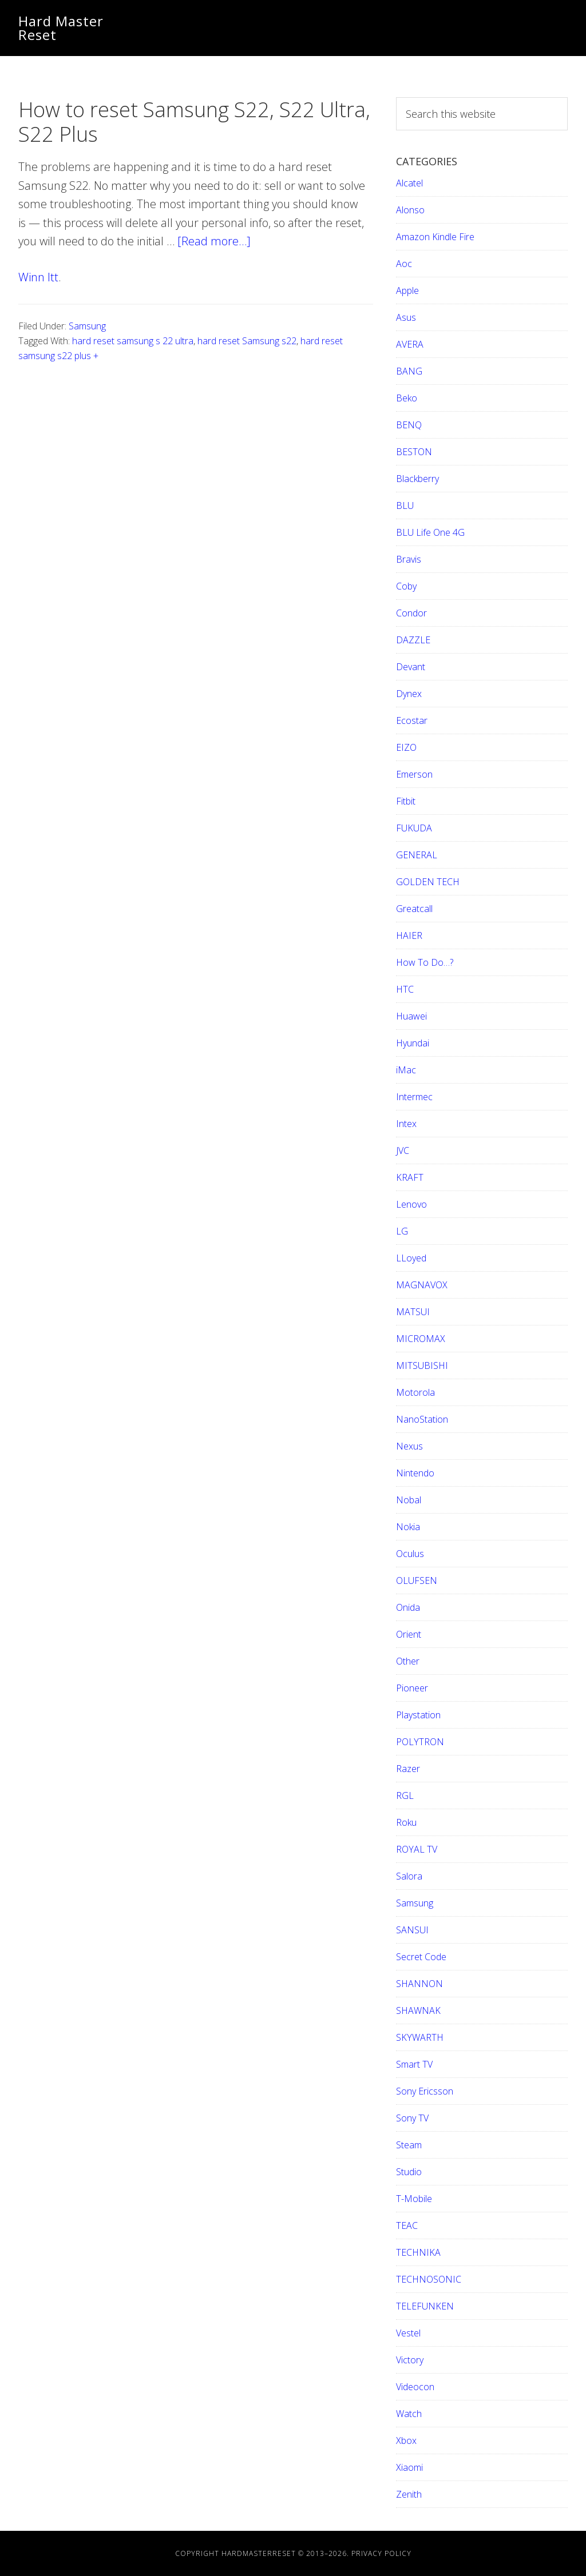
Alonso (410, 210)
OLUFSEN (416, 1580)
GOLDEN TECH (428, 881)
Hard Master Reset (61, 27)
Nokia (408, 1526)
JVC (402, 1150)
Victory (409, 2360)
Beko (406, 398)
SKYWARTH (420, 2037)
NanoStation (422, 1419)
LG (402, 1231)
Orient (408, 1634)
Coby (406, 586)
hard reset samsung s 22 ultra (132, 341)
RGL (405, 1795)
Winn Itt (38, 277)
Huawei (411, 1016)
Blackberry (417, 478)
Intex (406, 1123)
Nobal (408, 1500)
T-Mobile (414, 2198)
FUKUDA (414, 828)
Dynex (409, 693)
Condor (411, 613)
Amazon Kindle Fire (435, 236)
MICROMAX (420, 1338)
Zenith (409, 2494)
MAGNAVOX (422, 1285)
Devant (410, 666)
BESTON (414, 451)
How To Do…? (424, 962)
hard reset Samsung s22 (246, 341)
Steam (409, 2145)
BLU (405, 505)
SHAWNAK (418, 2010)
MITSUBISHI (422, 1365)
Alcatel (409, 183)
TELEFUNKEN (425, 2306)
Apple (407, 290)
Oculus (410, 1553)
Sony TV (412, 2118)
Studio (409, 2171)
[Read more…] (214, 241)
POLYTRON (420, 1741)
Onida (408, 1607)
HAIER (409, 935)
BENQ (409, 425)
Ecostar (411, 720)
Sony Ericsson (424, 2091)
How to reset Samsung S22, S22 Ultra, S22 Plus (194, 121)
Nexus (409, 1446)
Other (407, 1661)
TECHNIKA (418, 2252)
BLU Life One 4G (430, 532)
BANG (409, 371)
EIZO (406, 747)
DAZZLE (413, 640)
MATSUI (413, 1311)
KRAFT (409, 1177)
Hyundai (412, 1043)
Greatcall (414, 908)
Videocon (415, 2386)
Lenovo (411, 1204)
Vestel (408, 2333)
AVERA (409, 344)
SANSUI (412, 1930)
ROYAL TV (416, 1849)
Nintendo (415, 1473)
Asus (406, 317)
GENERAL (416, 855)
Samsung (87, 326)
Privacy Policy (381, 2553)
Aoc (404, 263)
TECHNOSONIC (428, 2279)
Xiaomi (409, 2467)
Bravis (408, 559)
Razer (408, 1768)
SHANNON (419, 1983)
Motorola (415, 1392)
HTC (405, 989)
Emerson (414, 774)
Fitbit (405, 801)
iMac (406, 1070)
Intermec (414, 1096)
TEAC (407, 2225)
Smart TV (414, 2064)
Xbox (406, 2440)
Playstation (418, 1715)
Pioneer (412, 1688)
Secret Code (421, 1956)
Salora (409, 1876)
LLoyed (411, 1258)
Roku (406, 1822)
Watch (409, 2413)
